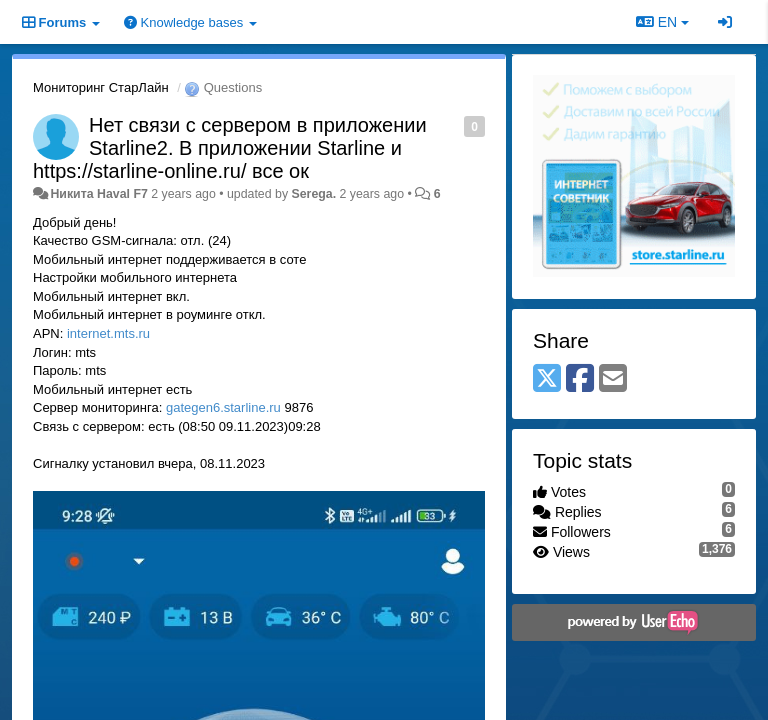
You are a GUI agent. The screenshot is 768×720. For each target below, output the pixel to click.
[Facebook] (580, 379)
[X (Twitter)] (547, 379)
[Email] (613, 379)
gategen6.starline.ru (223, 407)
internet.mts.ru (108, 333)
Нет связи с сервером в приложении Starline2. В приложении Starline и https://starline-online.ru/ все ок (230, 148)
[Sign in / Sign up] (725, 22)
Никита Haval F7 (98, 194)
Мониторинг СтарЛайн (101, 87)
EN (662, 22)
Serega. (313, 194)
